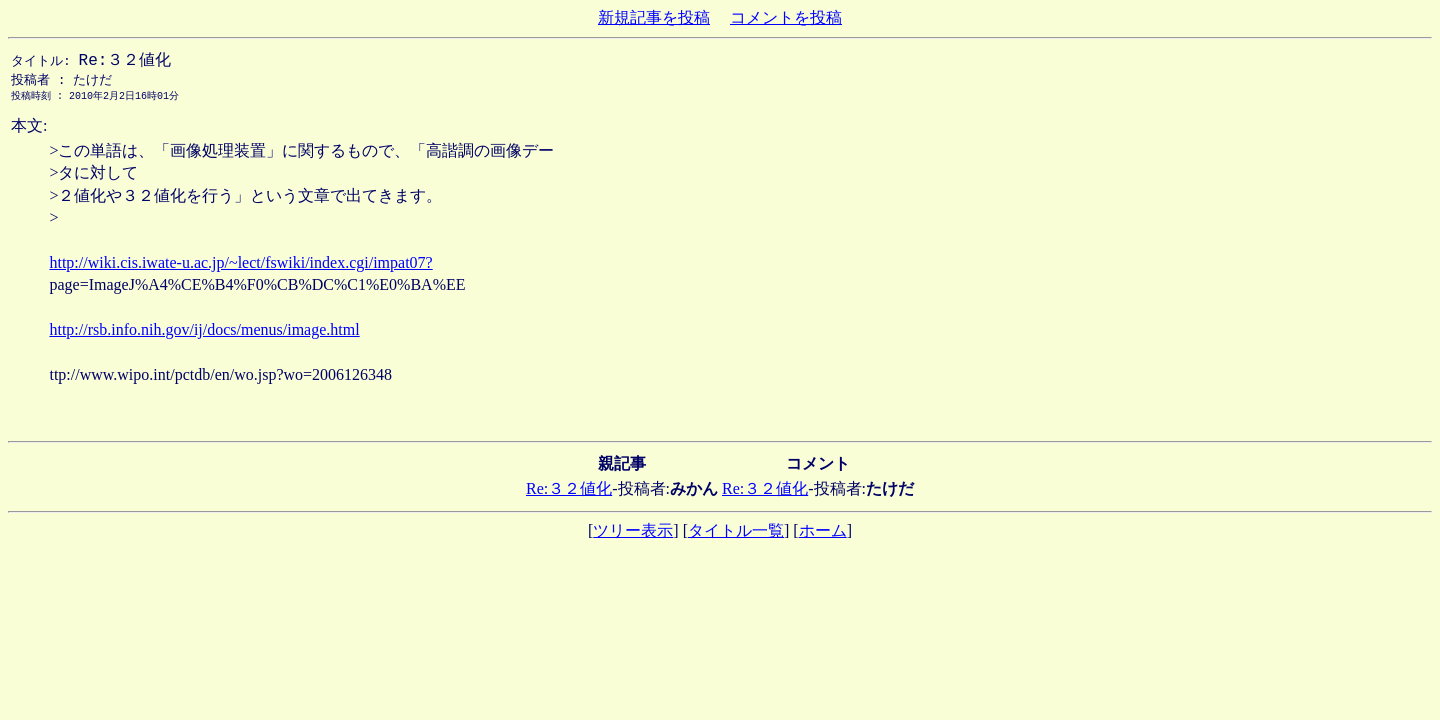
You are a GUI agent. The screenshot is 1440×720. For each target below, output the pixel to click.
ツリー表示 (633, 534)
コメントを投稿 (786, 17)
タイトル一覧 (736, 534)
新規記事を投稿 (654, 17)
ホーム (823, 534)
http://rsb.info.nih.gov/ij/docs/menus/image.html (204, 333)
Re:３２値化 (569, 492)
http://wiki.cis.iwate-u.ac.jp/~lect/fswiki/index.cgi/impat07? (240, 266)
